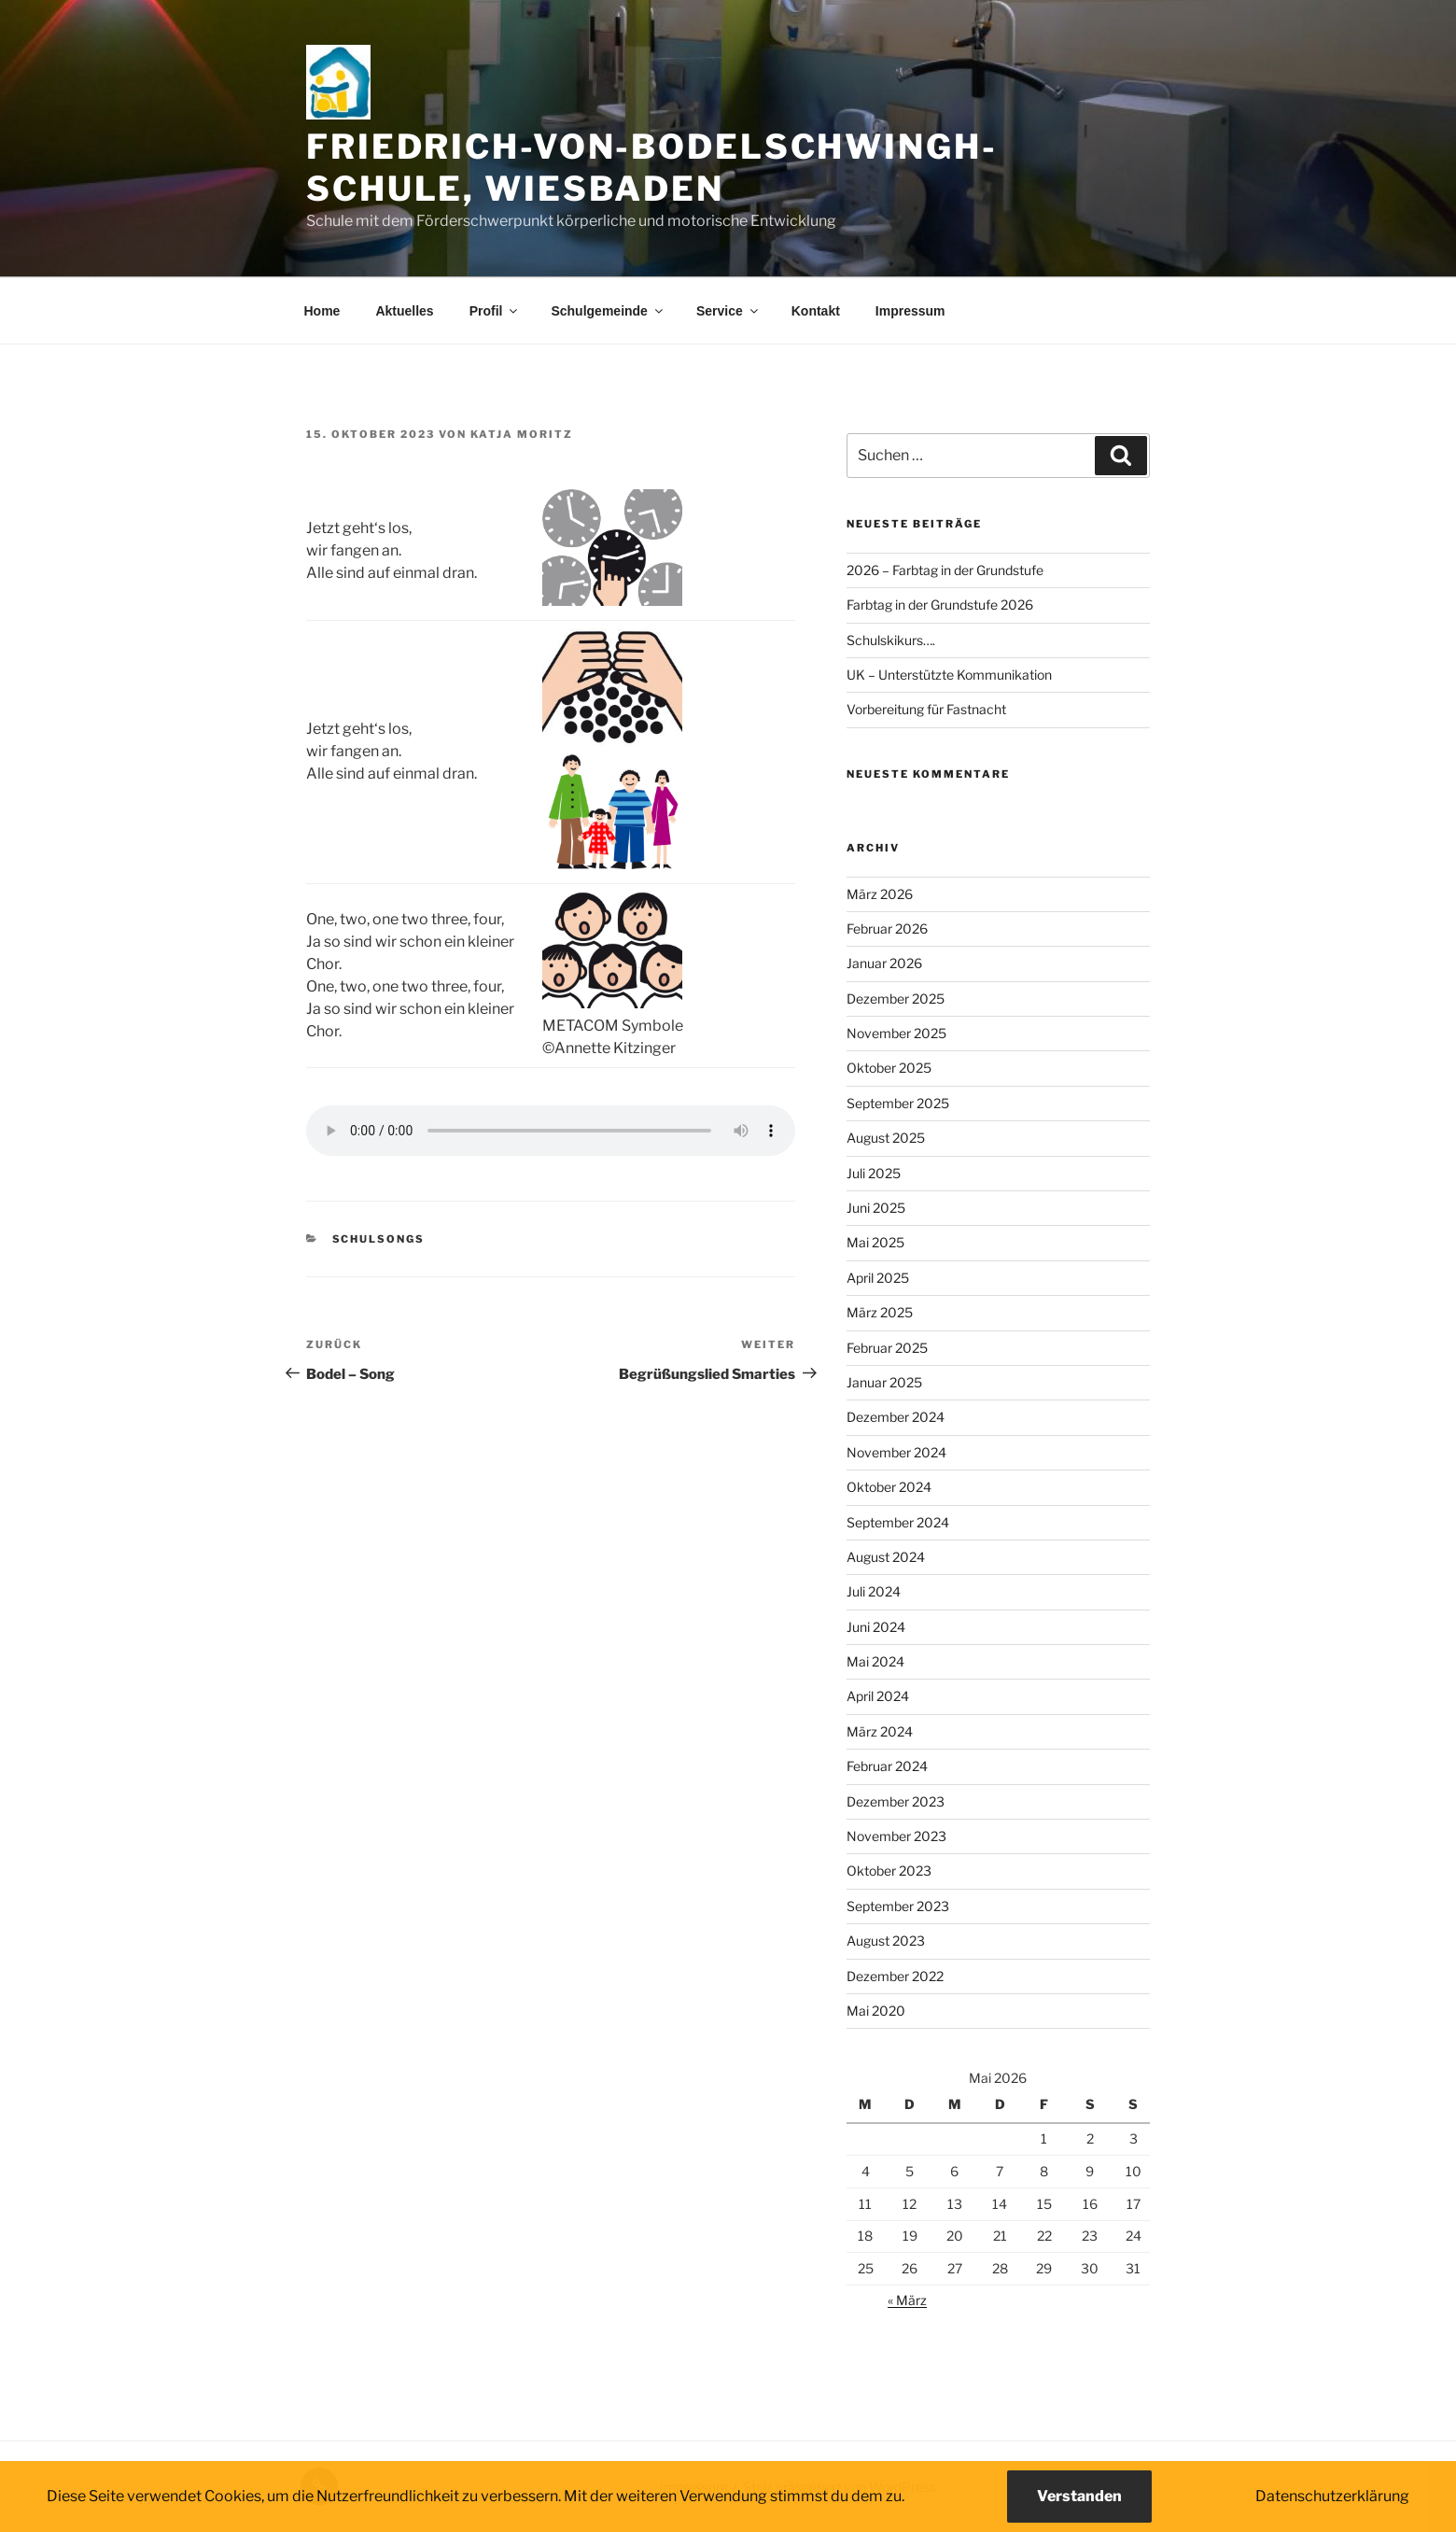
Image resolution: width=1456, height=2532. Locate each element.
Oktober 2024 (889, 1487)
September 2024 (898, 1522)
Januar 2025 (884, 1382)
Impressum (910, 310)
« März (907, 2300)
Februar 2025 (887, 1348)
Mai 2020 (876, 2011)
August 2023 (886, 1940)
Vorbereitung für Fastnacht (926, 709)
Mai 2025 (875, 1242)
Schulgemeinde (608, 310)
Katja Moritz (521, 434)
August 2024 (886, 1557)
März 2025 (880, 1312)
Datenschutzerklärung (1332, 2496)
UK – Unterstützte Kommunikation (949, 674)
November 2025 (896, 1033)
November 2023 (896, 1836)
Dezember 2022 (895, 1976)
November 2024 (896, 1452)
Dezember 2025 (896, 998)
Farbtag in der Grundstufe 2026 (940, 604)
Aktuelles (404, 310)
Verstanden (1079, 2496)
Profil (495, 310)
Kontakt (815, 310)
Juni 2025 (876, 1208)
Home (322, 310)
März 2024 (880, 1731)
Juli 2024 (874, 1591)
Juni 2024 (876, 1627)
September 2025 (898, 1103)
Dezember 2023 (896, 1801)
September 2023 (898, 1906)
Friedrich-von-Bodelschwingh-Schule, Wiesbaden (652, 167)
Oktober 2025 (889, 1068)
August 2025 (886, 1138)
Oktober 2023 (889, 1870)
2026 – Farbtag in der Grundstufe (945, 570)
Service (728, 310)
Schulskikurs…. (891, 640)
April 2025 (878, 1278)
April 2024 (878, 1696)
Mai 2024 (875, 1661)
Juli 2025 (874, 1173)
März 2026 (880, 894)
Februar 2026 (887, 928)
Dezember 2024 (896, 1417)
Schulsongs (379, 1238)
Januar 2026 (884, 963)
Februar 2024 (887, 1766)
